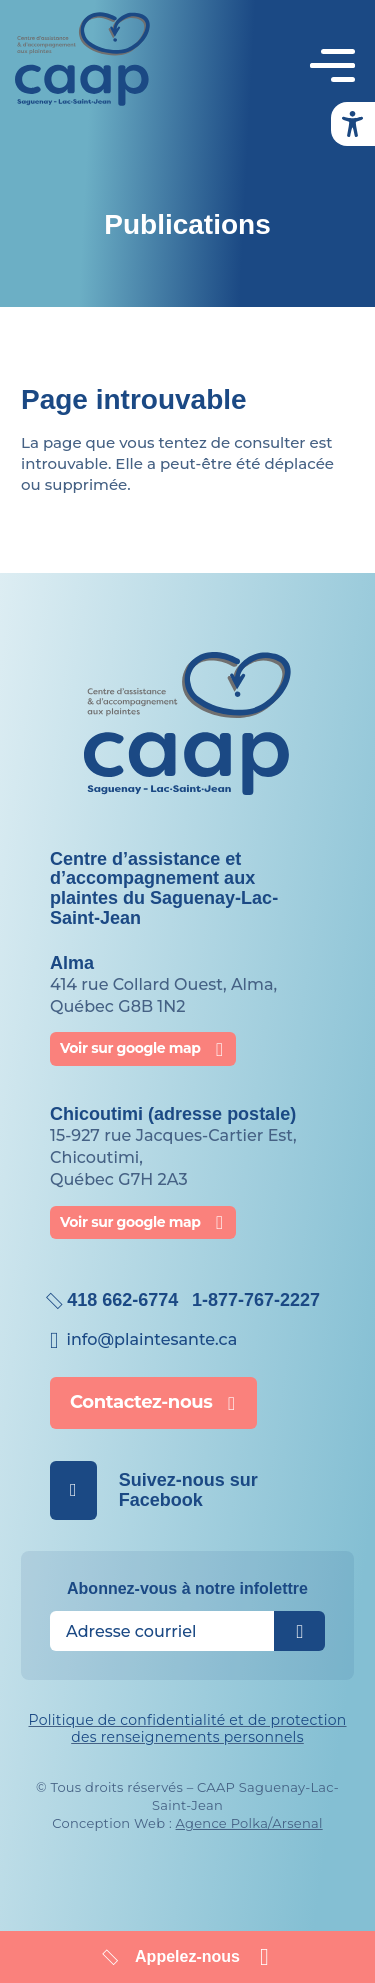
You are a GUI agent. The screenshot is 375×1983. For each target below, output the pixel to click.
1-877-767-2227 (256, 1300)
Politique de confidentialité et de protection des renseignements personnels (187, 1728)
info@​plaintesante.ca (151, 1339)
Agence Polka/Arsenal (249, 1823)
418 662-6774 (122, 1300)
